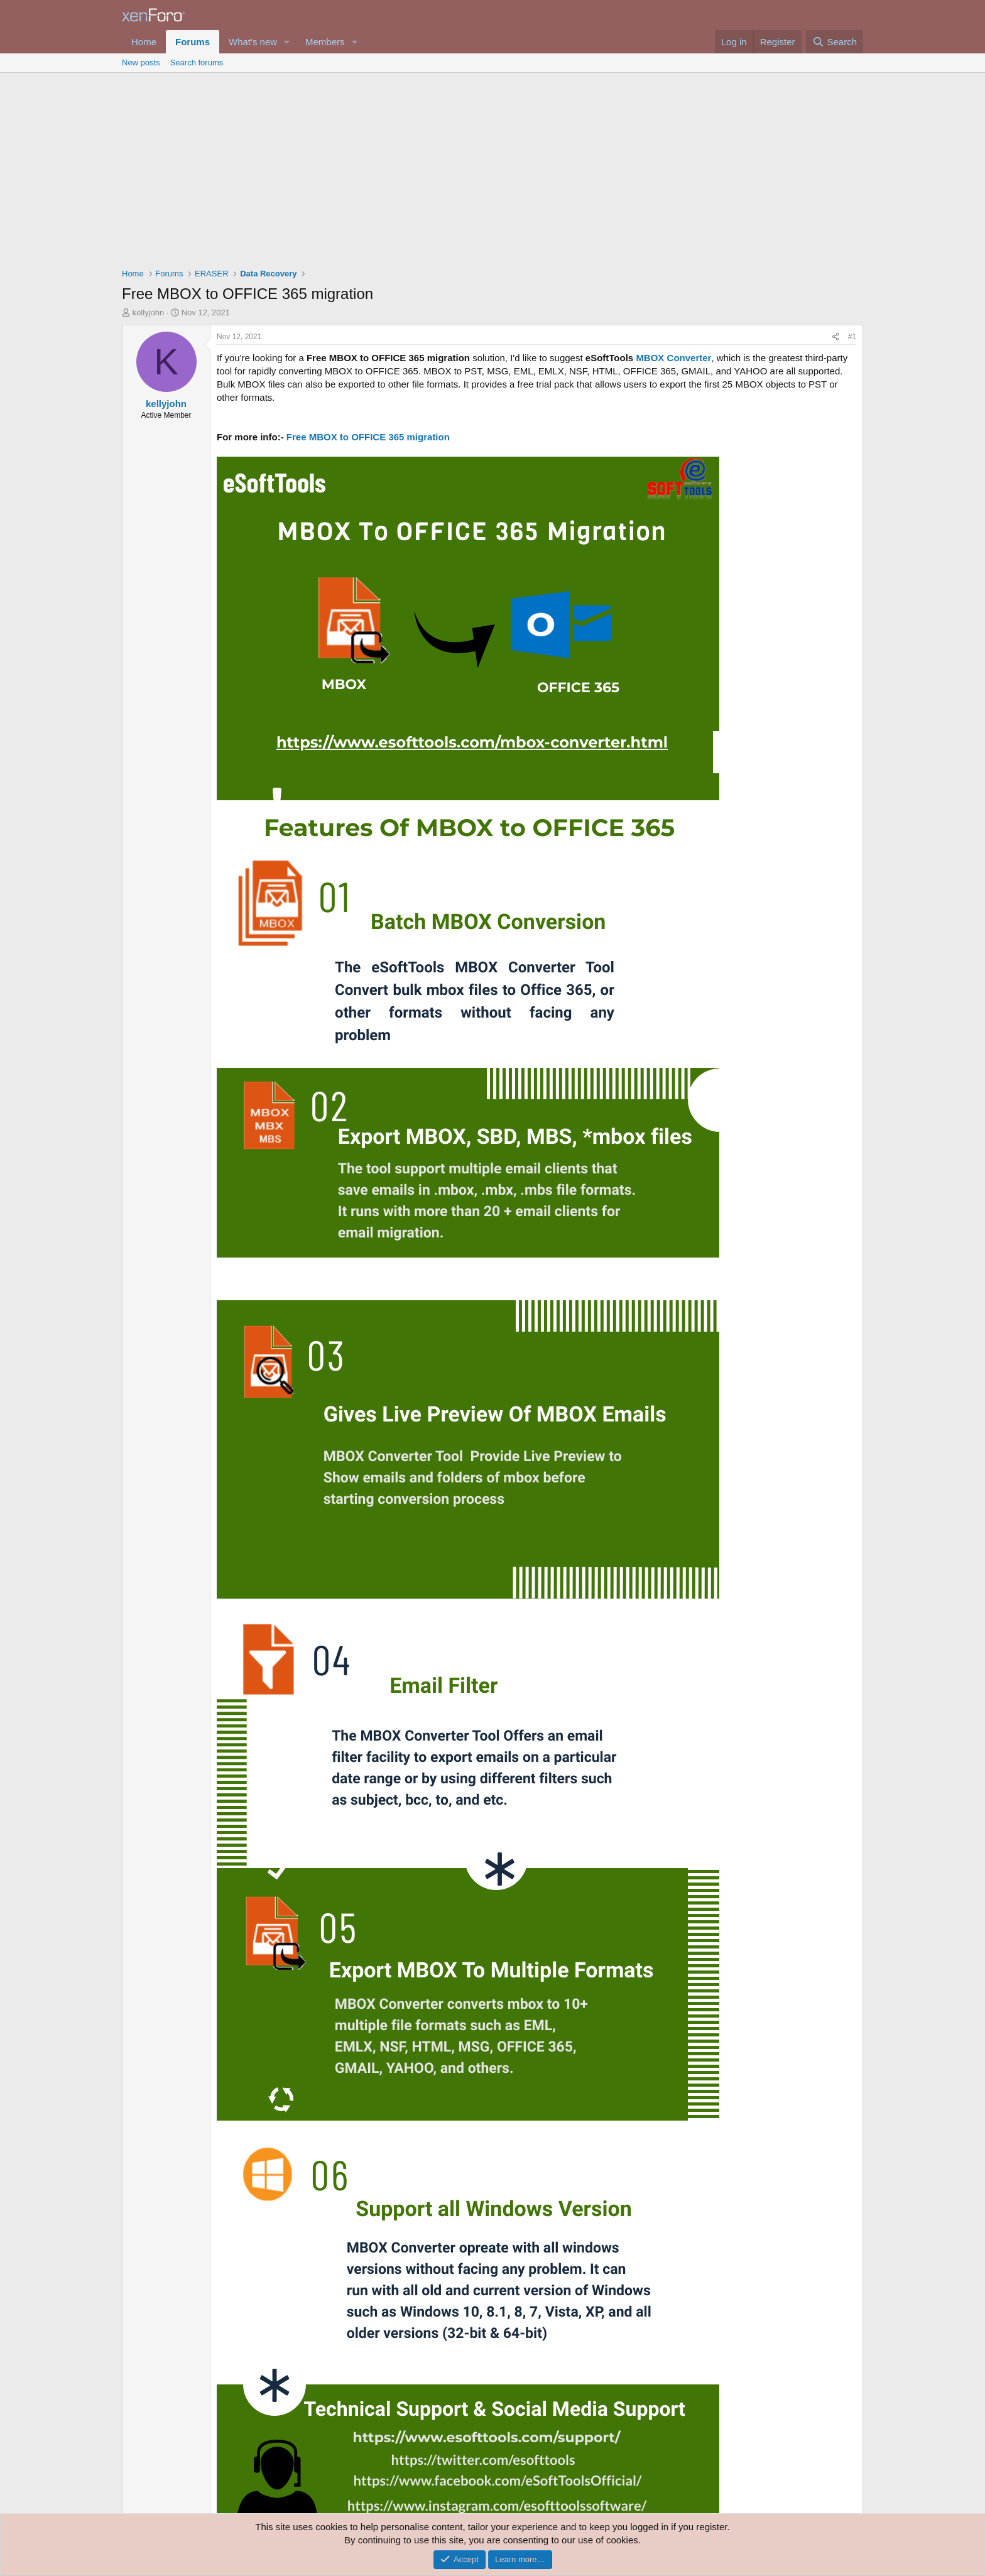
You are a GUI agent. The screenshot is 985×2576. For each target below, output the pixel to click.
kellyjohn (149, 312)
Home (143, 41)
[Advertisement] (492, 167)
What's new (253, 41)
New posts (141, 62)
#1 (852, 336)
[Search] (834, 41)
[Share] (835, 337)
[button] (287, 41)
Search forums (197, 62)
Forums (192, 41)
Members (325, 41)
